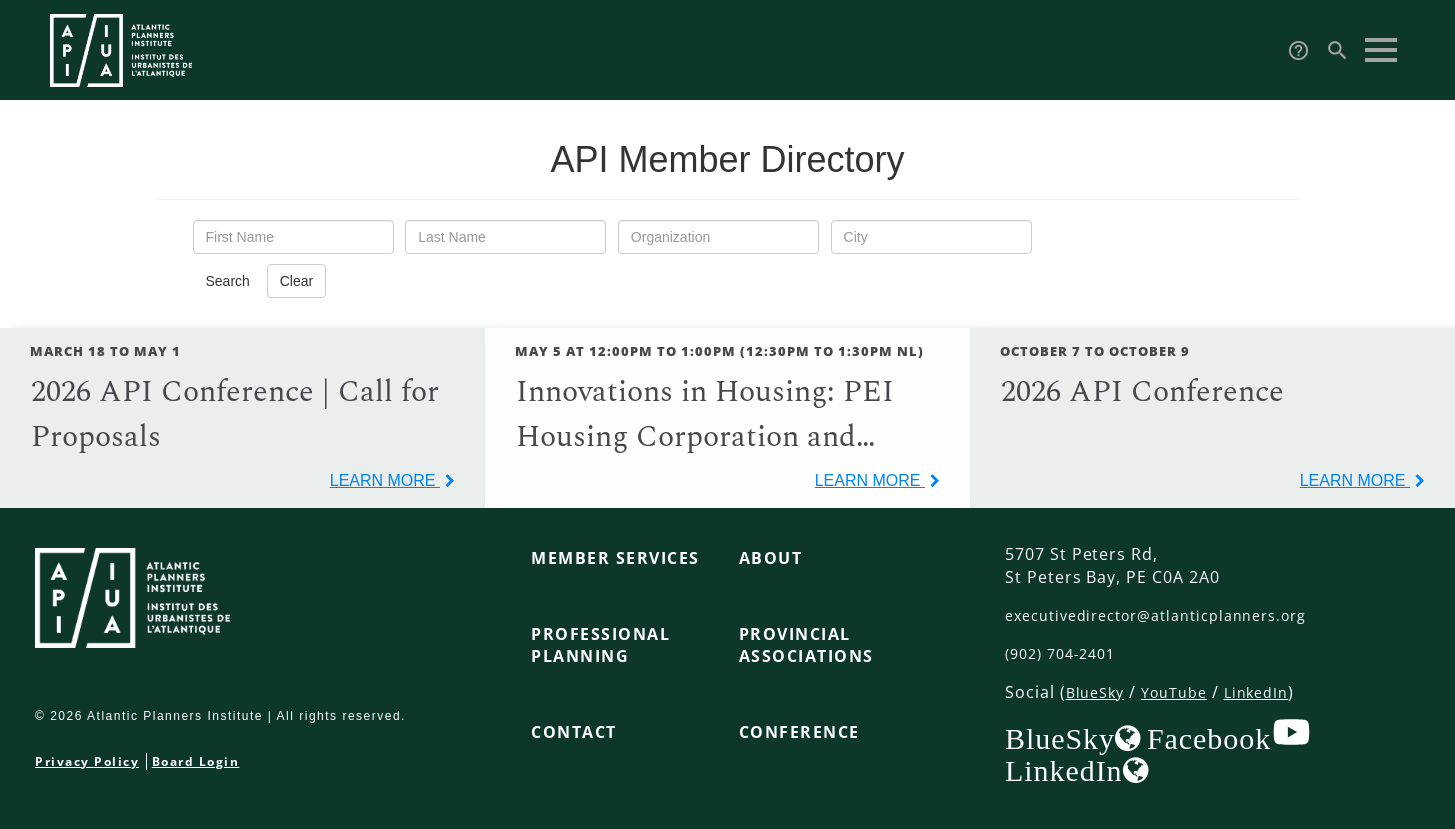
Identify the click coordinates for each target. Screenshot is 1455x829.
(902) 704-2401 (1066, 653)
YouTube (1184, 692)
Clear (296, 281)
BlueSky (1098, 692)
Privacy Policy (87, 761)
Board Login (196, 761)
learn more (385, 480)
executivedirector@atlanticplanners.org (1172, 615)
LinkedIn (1273, 692)
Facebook (1209, 738)
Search (228, 281)
